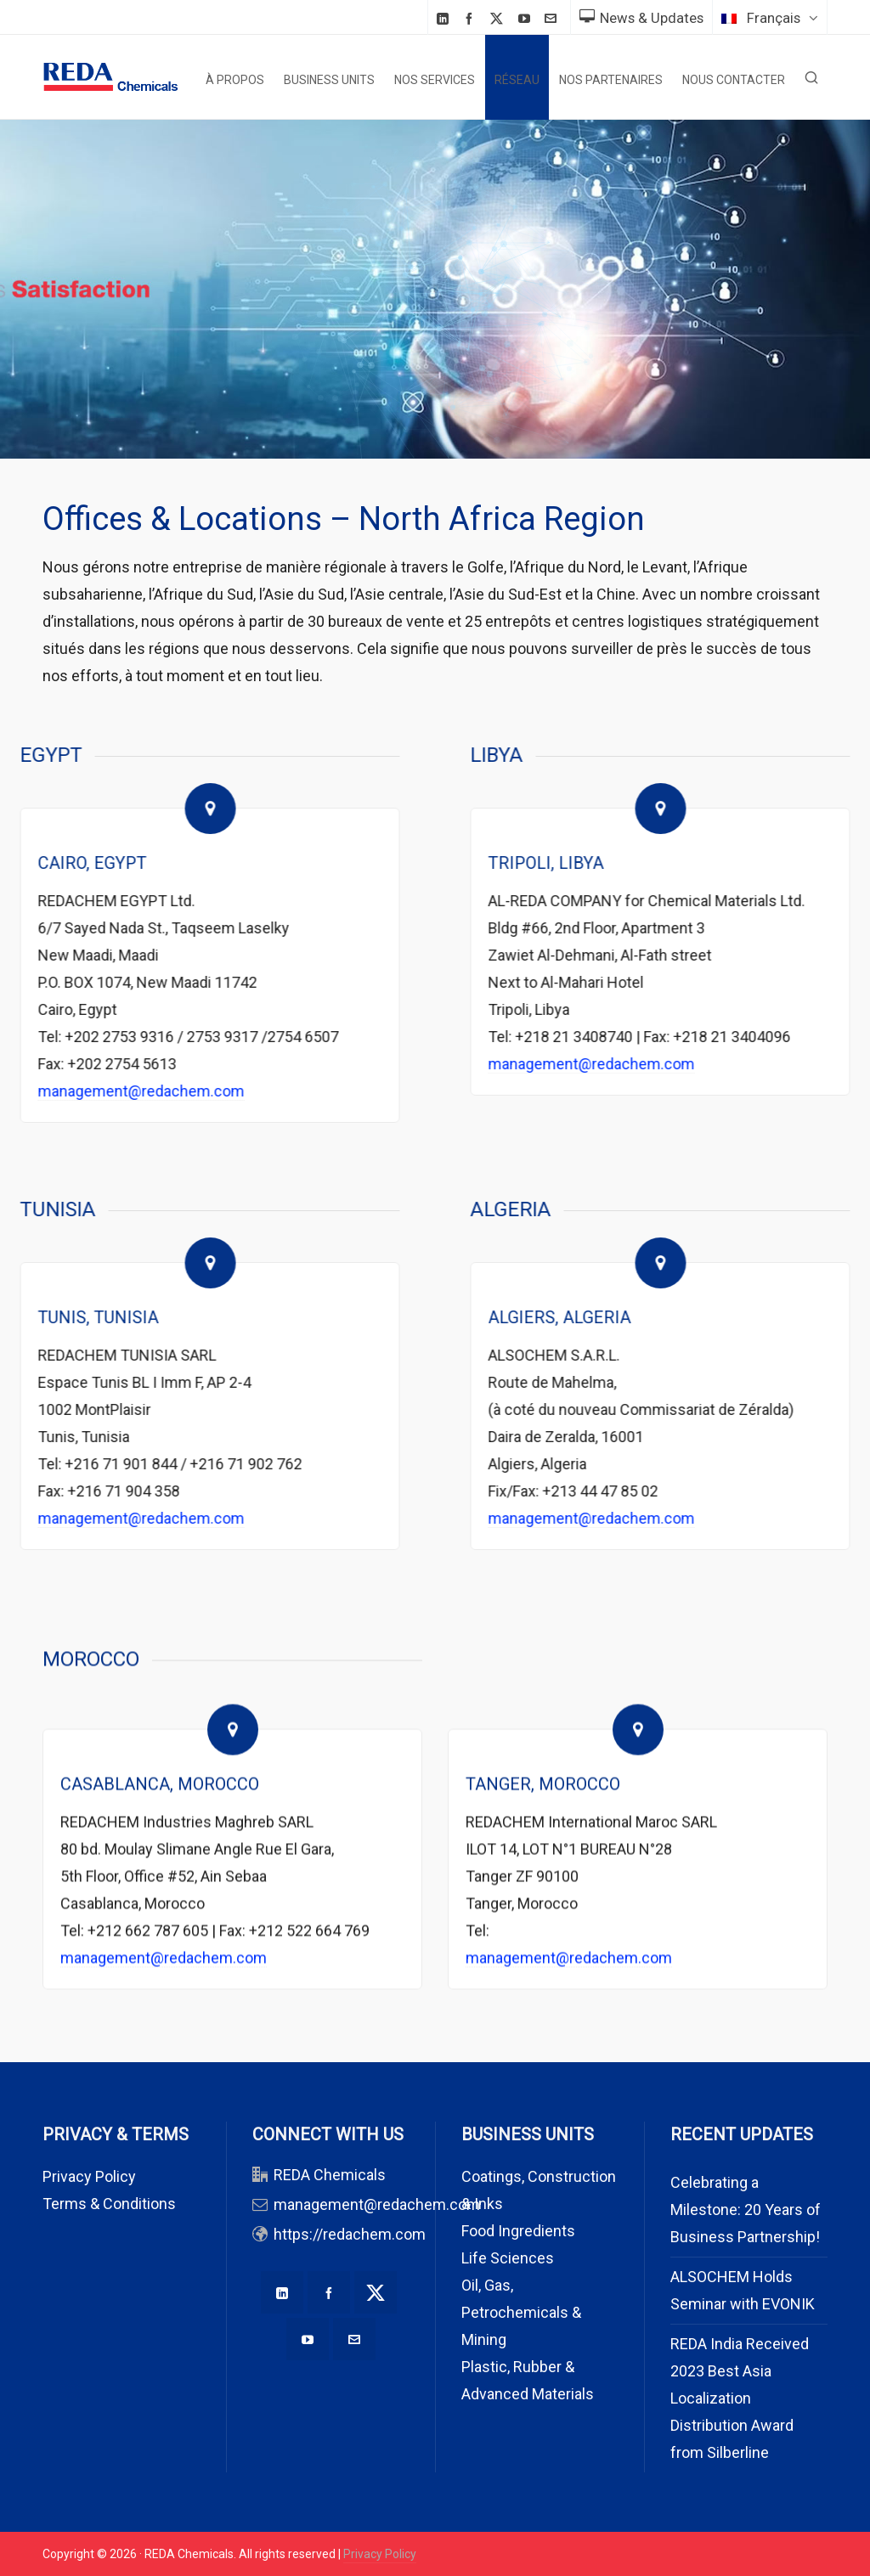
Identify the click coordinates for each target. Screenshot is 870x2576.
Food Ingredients (518, 2231)
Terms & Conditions (109, 2203)
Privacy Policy (89, 2176)
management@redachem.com (377, 2204)
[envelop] (553, 18)
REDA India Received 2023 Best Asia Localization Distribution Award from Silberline (739, 2398)
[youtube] (526, 18)
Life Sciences (507, 2258)
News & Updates (641, 17)
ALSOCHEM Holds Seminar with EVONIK (742, 2290)
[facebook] (471, 18)
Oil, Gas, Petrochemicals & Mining (521, 2312)
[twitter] (499, 18)
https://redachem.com (350, 2234)
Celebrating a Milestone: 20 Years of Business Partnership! (745, 2209)
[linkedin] (445, 18)
